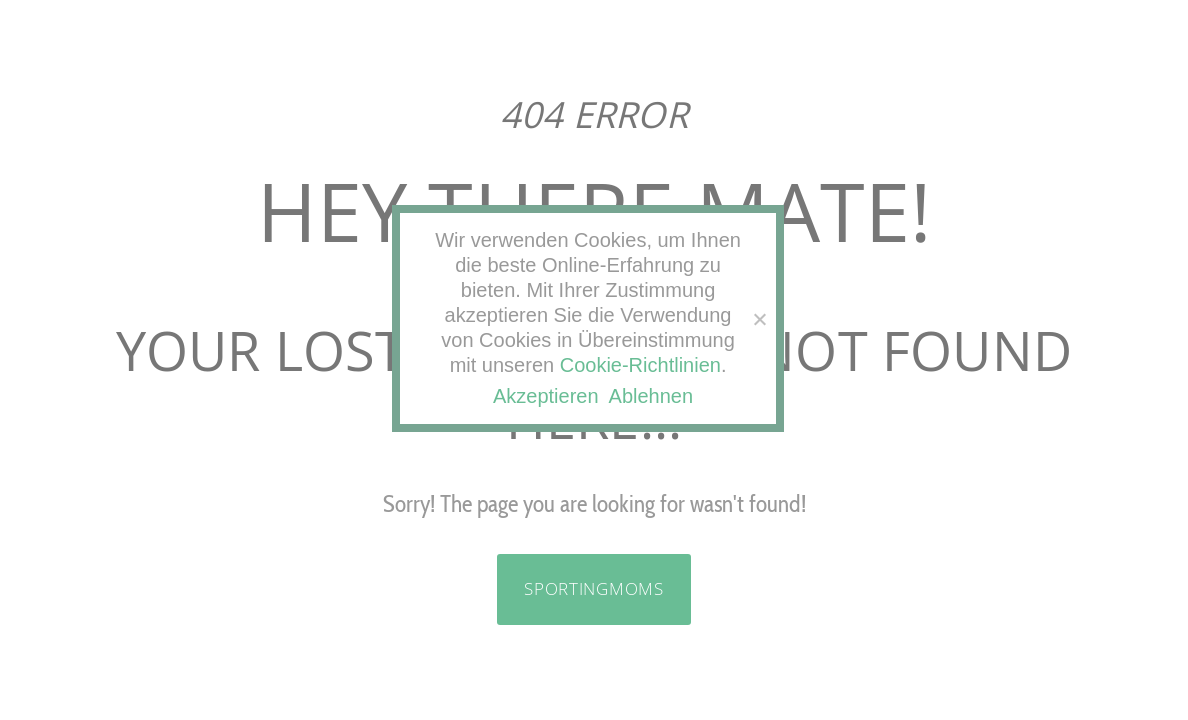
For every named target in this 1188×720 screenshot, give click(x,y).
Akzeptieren (546, 396)
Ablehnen (651, 396)
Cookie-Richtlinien (640, 365)
